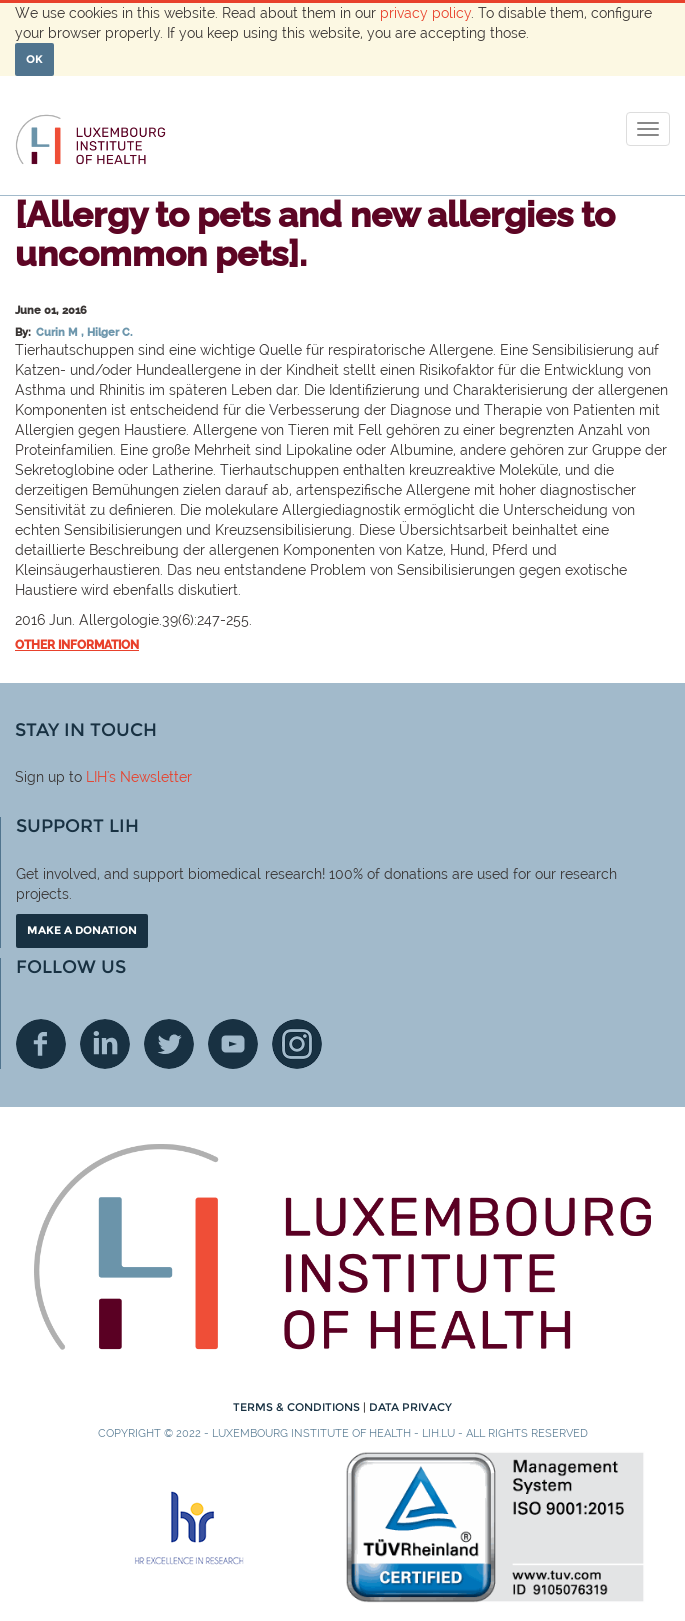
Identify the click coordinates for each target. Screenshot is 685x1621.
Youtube (233, 1044)
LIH (96, 777)
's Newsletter (149, 777)
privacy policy (425, 13)
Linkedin (105, 1044)
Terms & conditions (298, 1407)
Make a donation (82, 930)
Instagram (297, 1044)
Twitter (169, 1044)
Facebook (41, 1044)
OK (34, 59)
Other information (77, 645)
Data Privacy (410, 1407)
